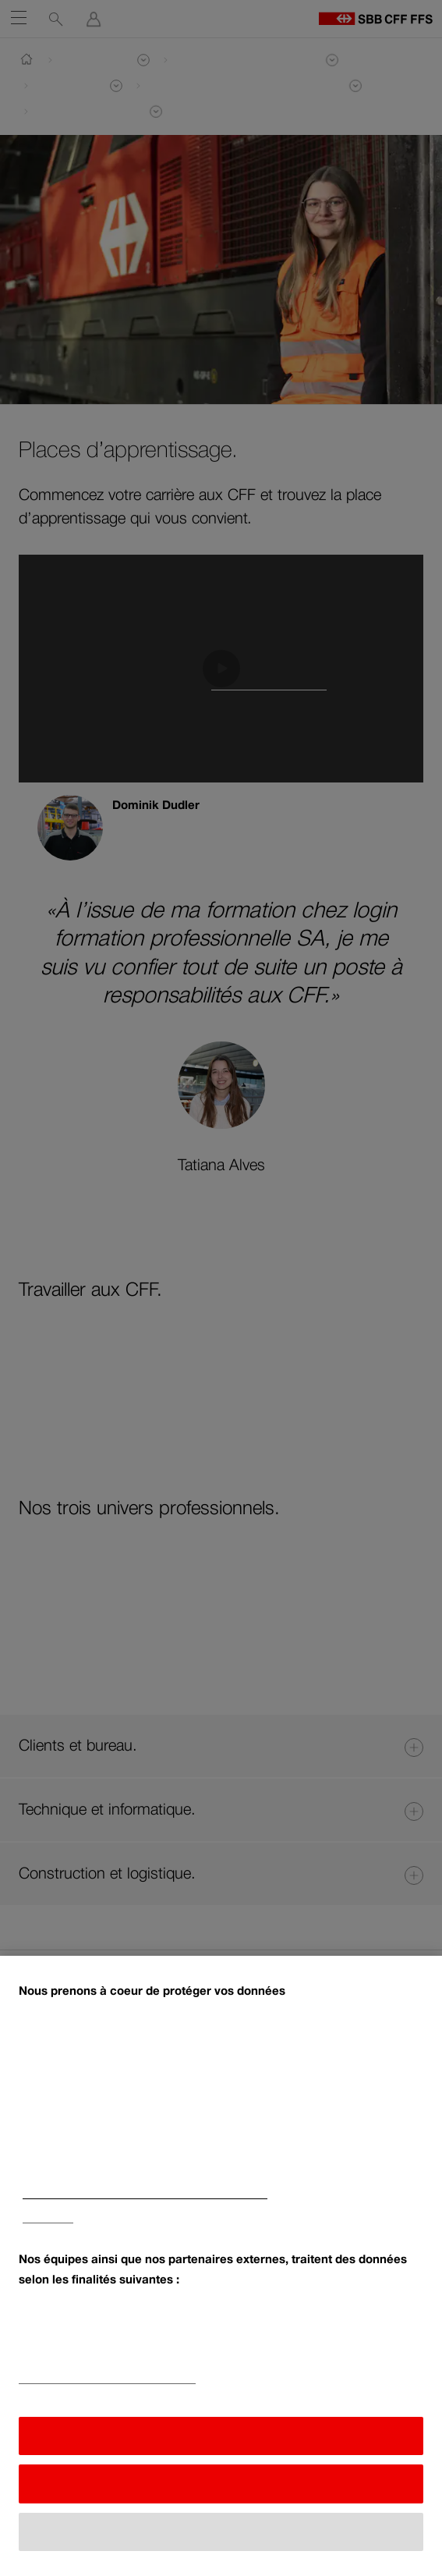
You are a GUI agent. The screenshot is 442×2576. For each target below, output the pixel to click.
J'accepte (221, 2441)
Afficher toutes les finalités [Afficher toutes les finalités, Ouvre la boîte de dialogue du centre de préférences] (221, 2537)
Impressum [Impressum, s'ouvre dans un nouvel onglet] (48, 2224)
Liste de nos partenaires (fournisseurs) (107, 2384)
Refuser (221, 2489)
